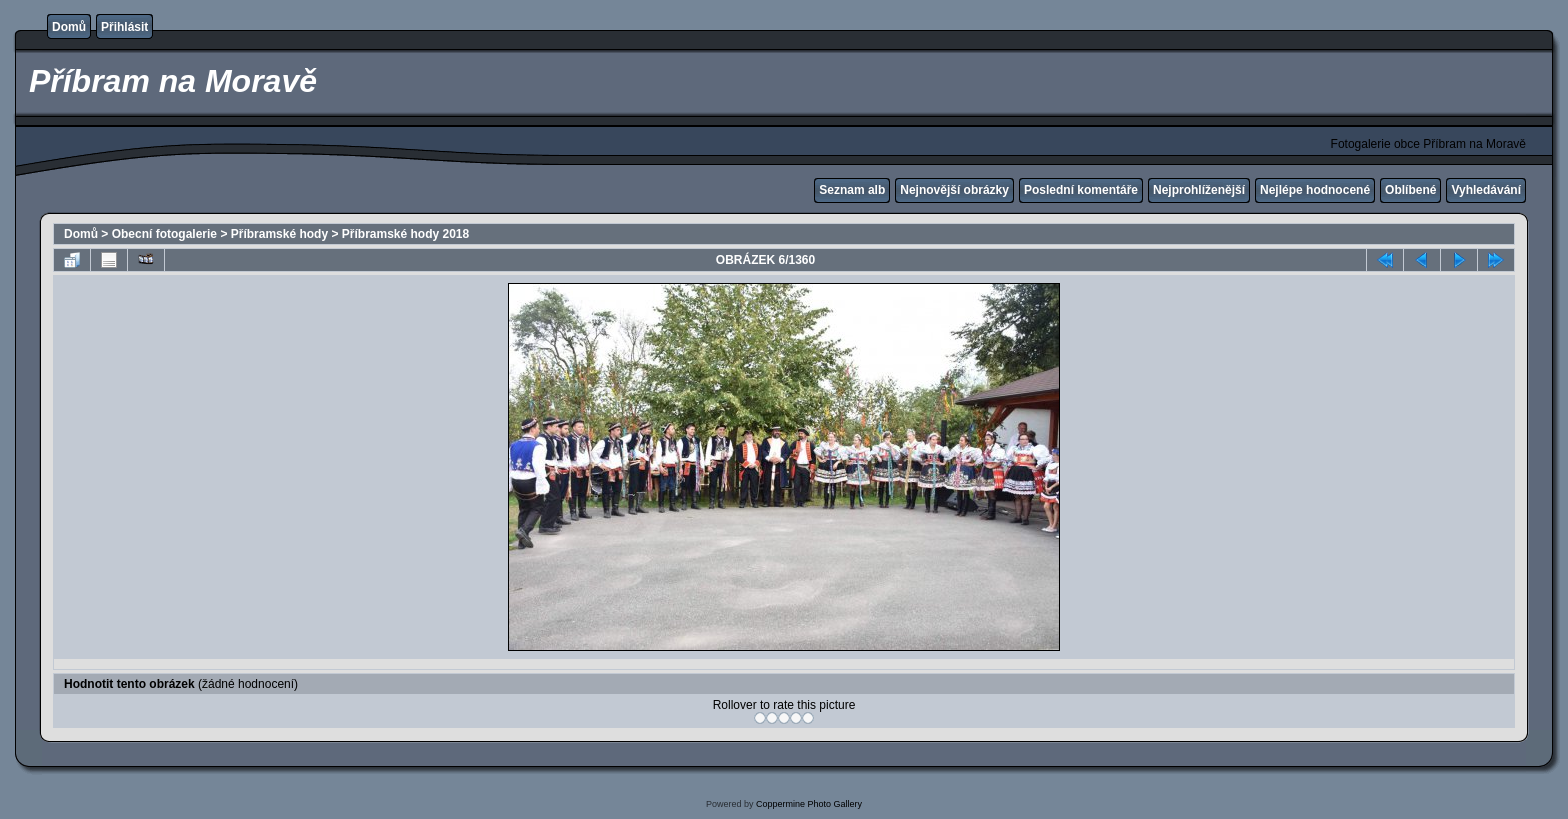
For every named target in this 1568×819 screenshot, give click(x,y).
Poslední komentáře (1081, 190)
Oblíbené (1410, 190)
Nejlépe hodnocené (1315, 190)
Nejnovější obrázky (954, 190)
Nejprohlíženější (1199, 190)
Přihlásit (124, 27)
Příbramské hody (279, 234)
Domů (69, 27)
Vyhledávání (1486, 190)
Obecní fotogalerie (164, 234)
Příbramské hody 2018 (405, 234)
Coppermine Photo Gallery (809, 804)
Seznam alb (852, 190)
